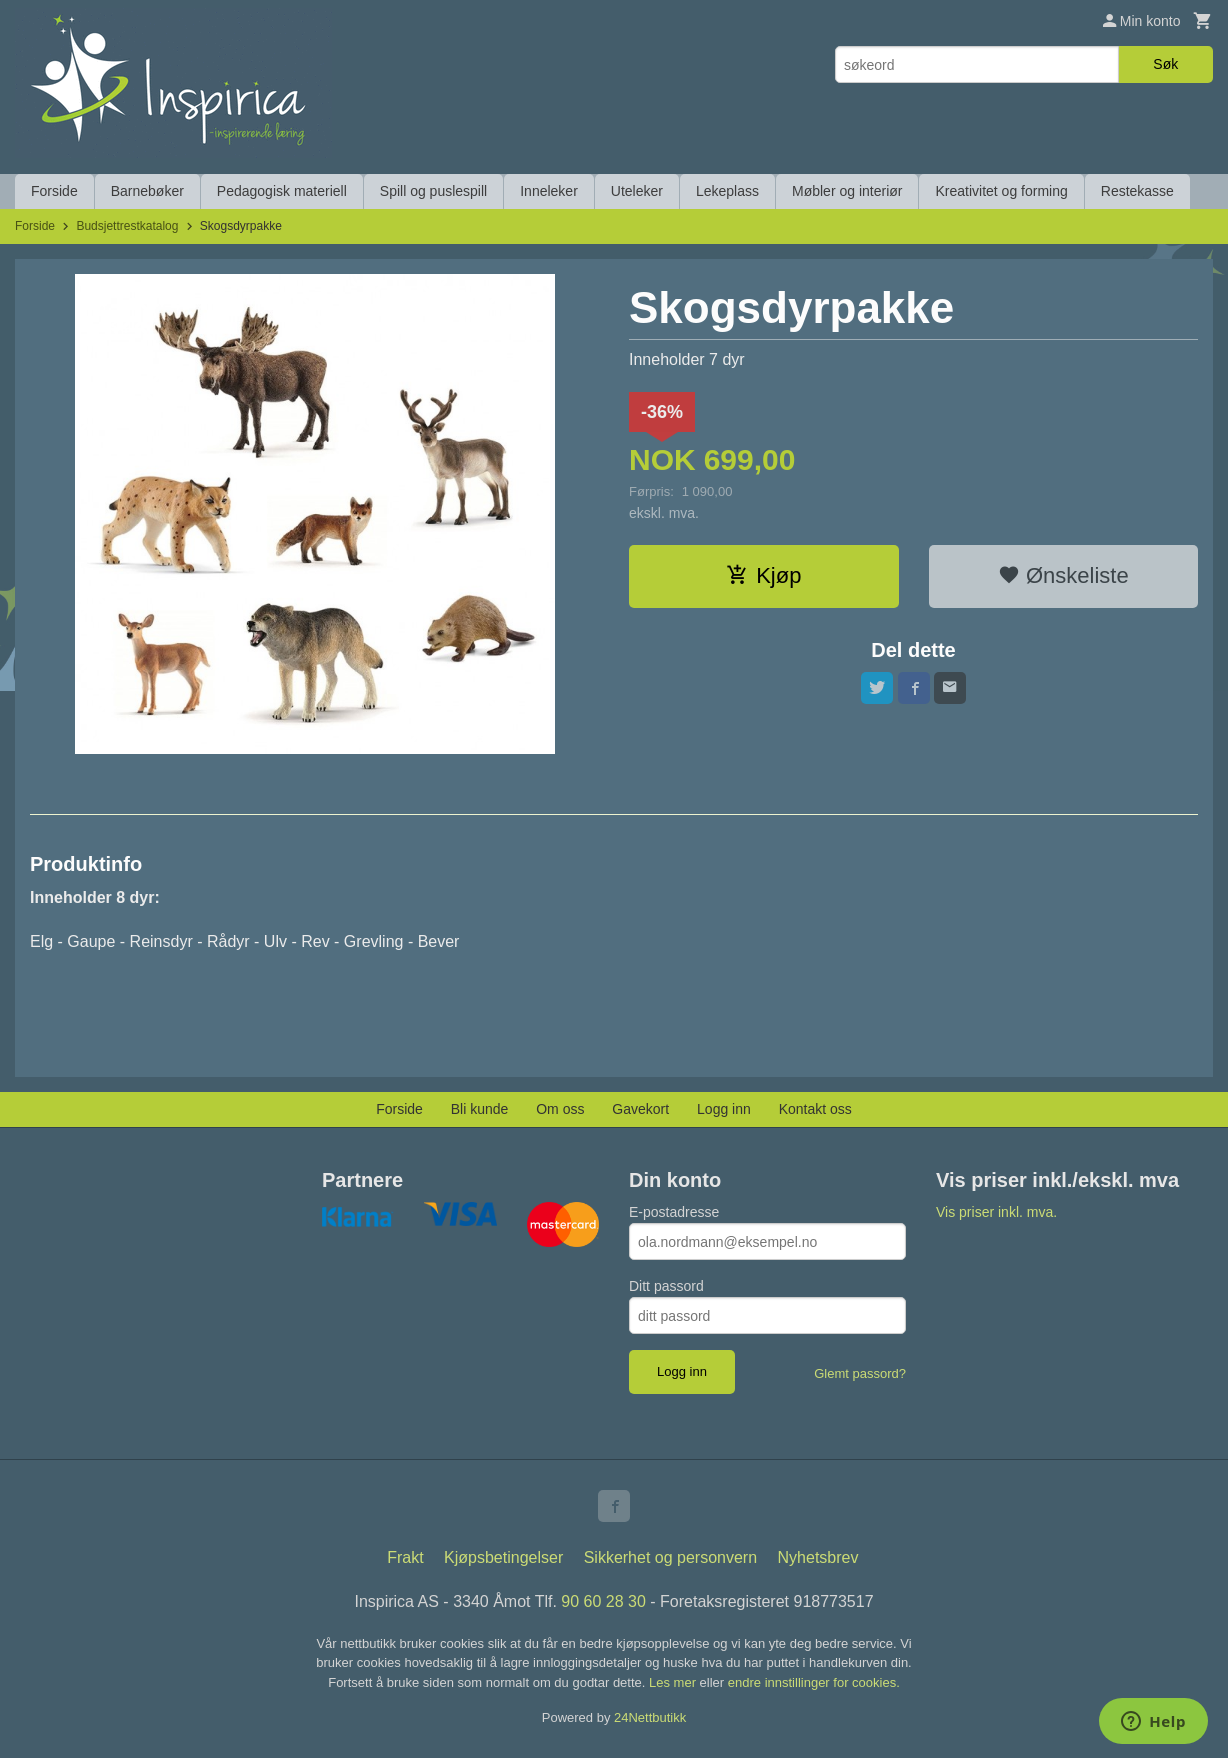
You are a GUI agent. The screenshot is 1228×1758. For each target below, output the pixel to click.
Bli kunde (480, 1109)
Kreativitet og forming (1001, 191)
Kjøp (763, 575)
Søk (1165, 64)
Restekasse (1137, 191)
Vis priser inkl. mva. (996, 1212)
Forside (54, 191)
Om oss (560, 1109)
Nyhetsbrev (818, 1557)
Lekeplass (727, 191)
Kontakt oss (815, 1109)
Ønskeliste (1063, 575)
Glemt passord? (860, 1373)
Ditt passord (666, 1286)
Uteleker (637, 191)
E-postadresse (674, 1212)
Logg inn (724, 1109)
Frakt (405, 1557)
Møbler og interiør (847, 191)
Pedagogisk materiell (282, 191)
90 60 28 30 (603, 1601)
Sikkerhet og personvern (670, 1557)
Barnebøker (147, 191)
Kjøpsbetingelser (503, 1557)
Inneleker (549, 191)
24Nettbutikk (650, 1717)
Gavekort (640, 1109)
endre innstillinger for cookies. (814, 1682)
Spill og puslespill (433, 191)
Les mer (674, 1682)
